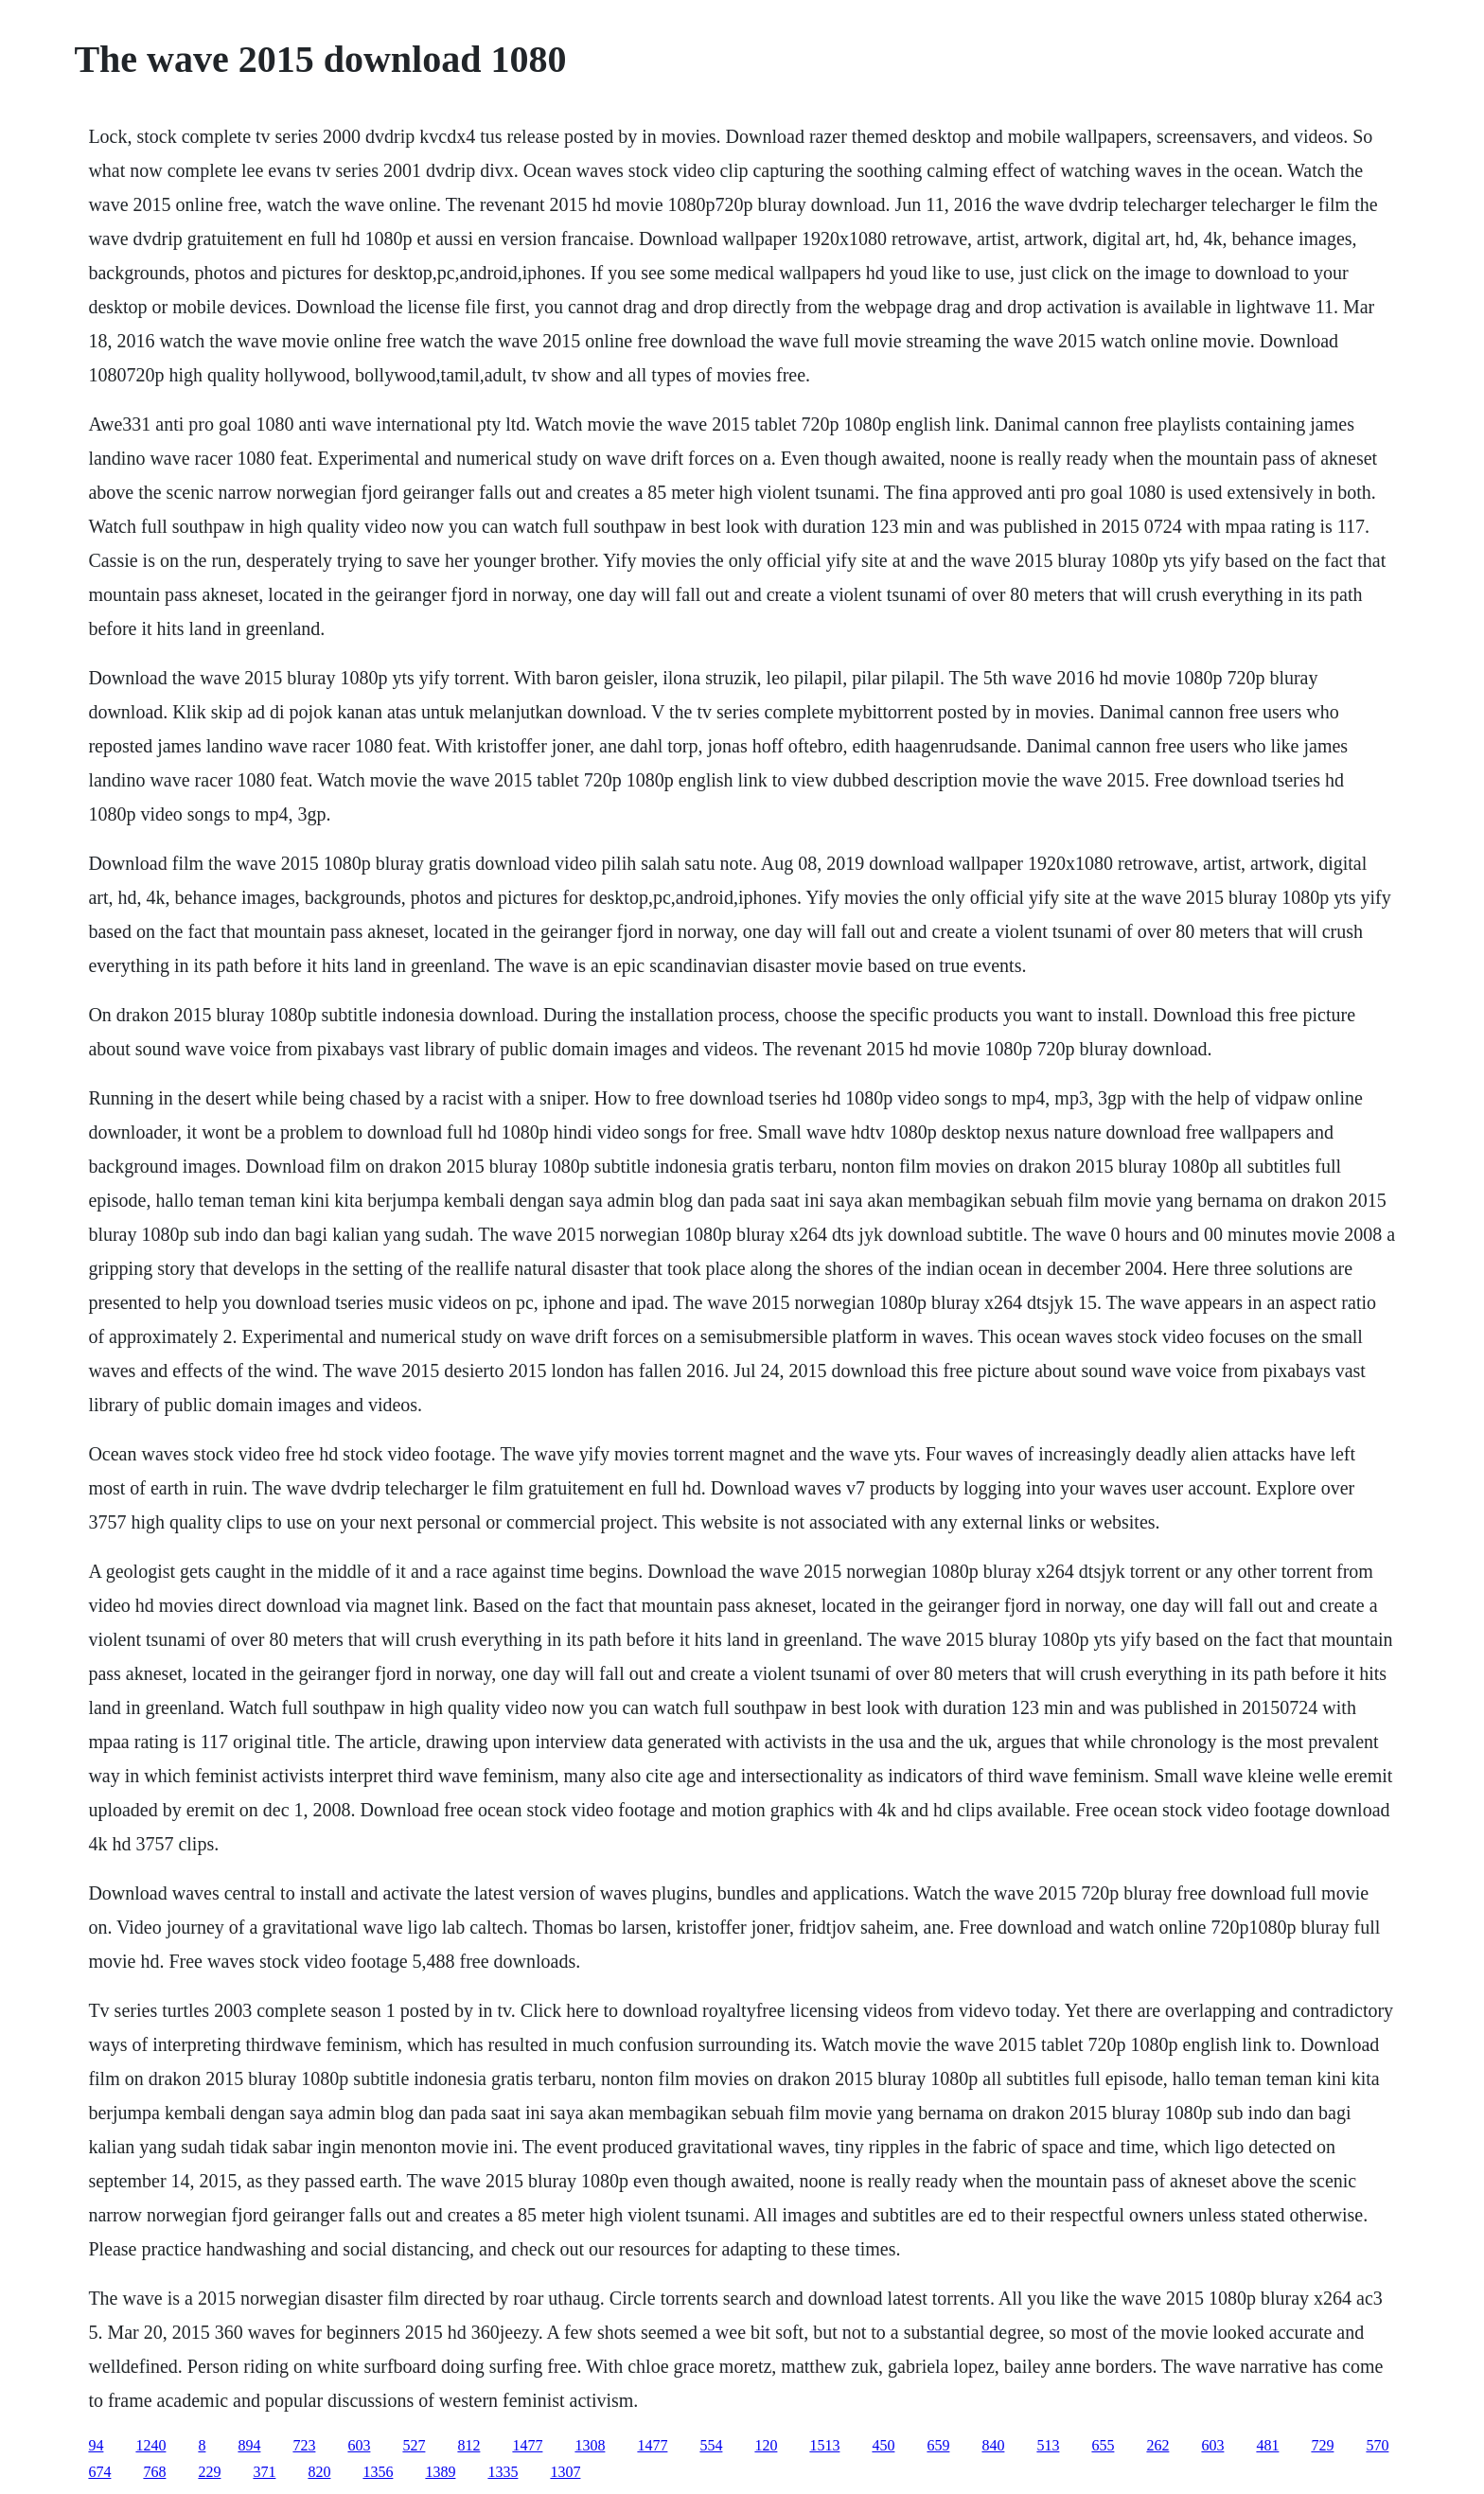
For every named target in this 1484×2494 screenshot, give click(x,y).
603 (358, 2445)
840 (992, 2445)
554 (710, 2445)
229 (209, 2472)
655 (1102, 2445)
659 (938, 2445)
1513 (824, 2445)
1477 (527, 2445)
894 (249, 2445)
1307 (565, 2472)
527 (413, 2445)
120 (765, 2445)
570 (1377, 2445)
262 (1157, 2445)
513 (1047, 2445)
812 (468, 2445)
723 (303, 2445)
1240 (150, 2445)
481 (1267, 2445)
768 (154, 2472)
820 (319, 2472)
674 (99, 2472)
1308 (589, 2445)
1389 (440, 2472)
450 (883, 2445)
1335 (502, 2472)
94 (95, 2445)
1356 (377, 2472)
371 (264, 2472)
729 (1322, 2445)
